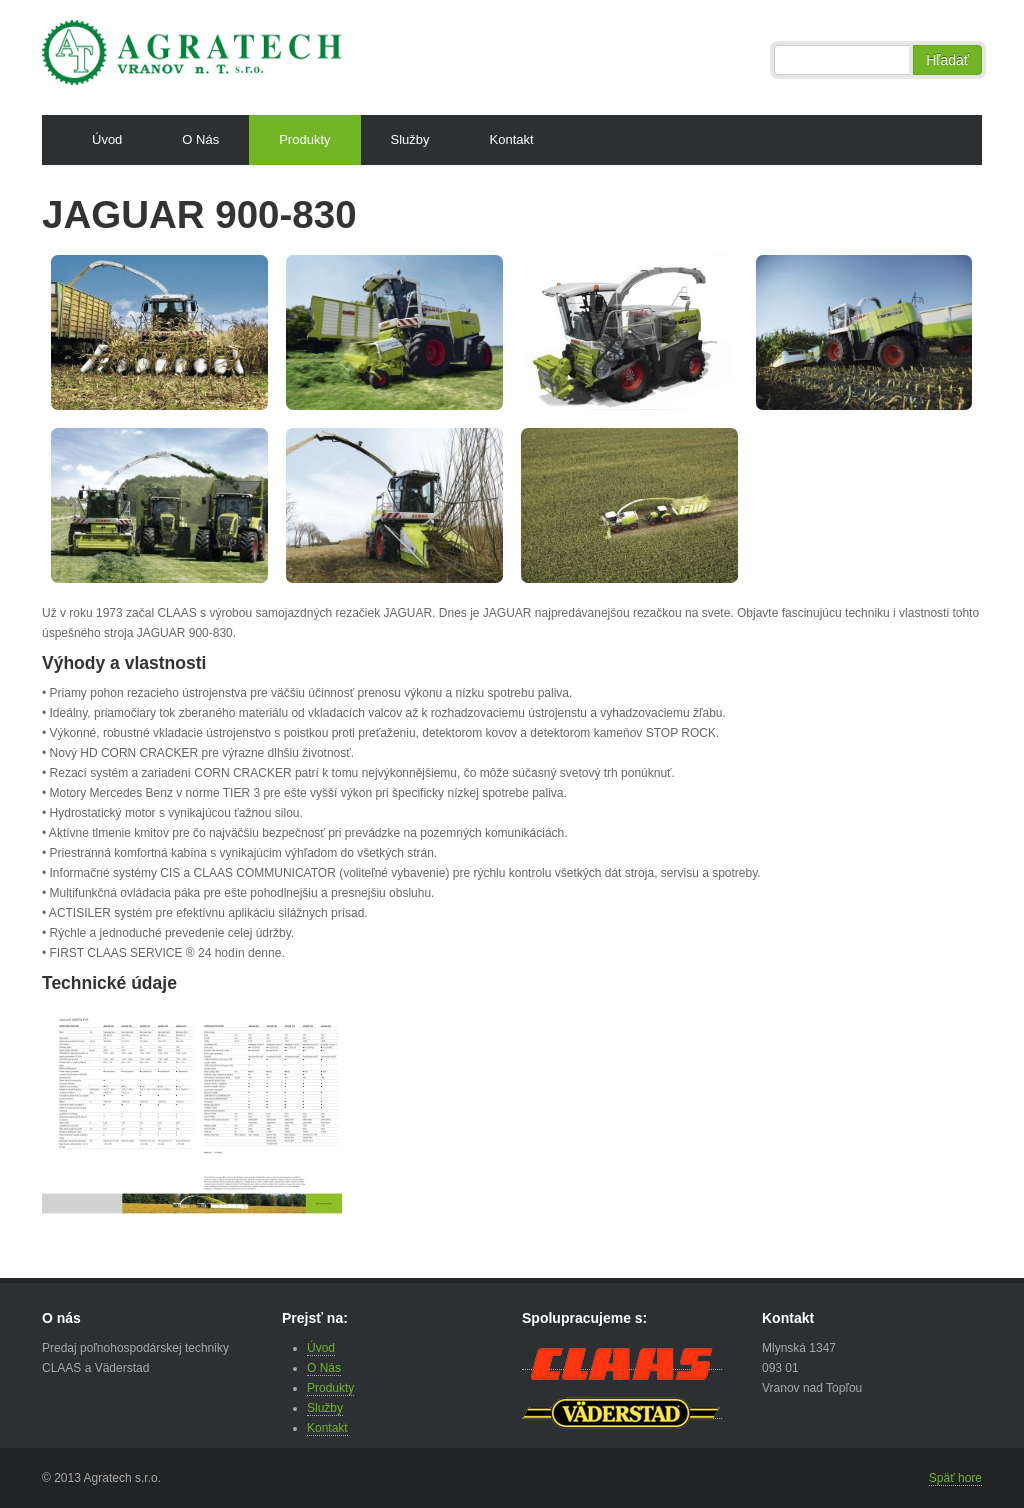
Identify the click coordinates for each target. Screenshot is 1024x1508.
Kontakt (512, 139)
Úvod (107, 139)
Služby (410, 139)
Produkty (304, 139)
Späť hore (955, 1478)
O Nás (200, 139)
